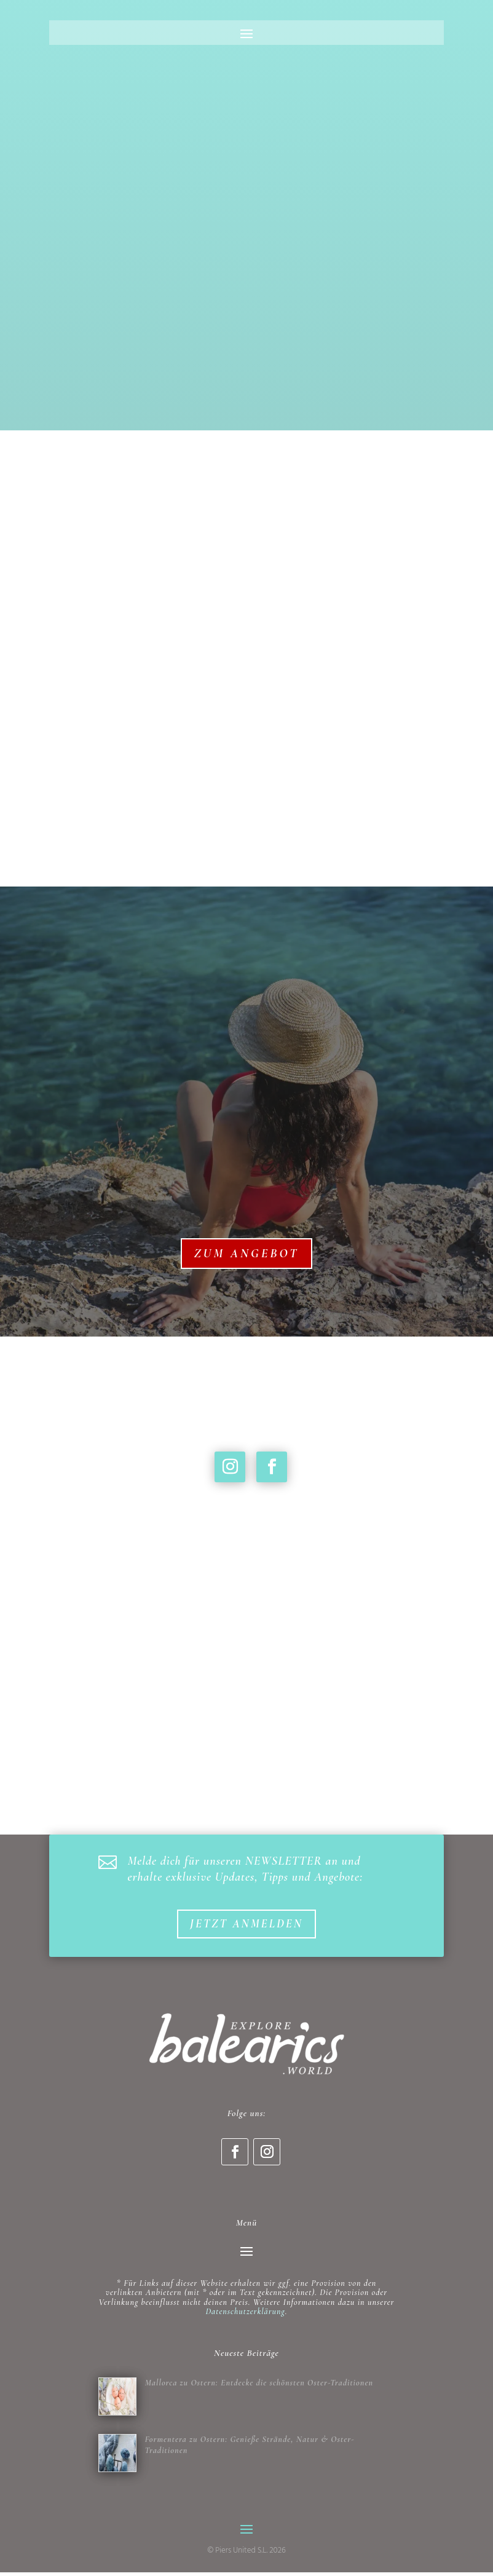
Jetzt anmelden (246, 1925)
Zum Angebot (246, 1253)
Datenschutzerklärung (245, 2313)
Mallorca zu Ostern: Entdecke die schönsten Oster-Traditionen (258, 2384)
